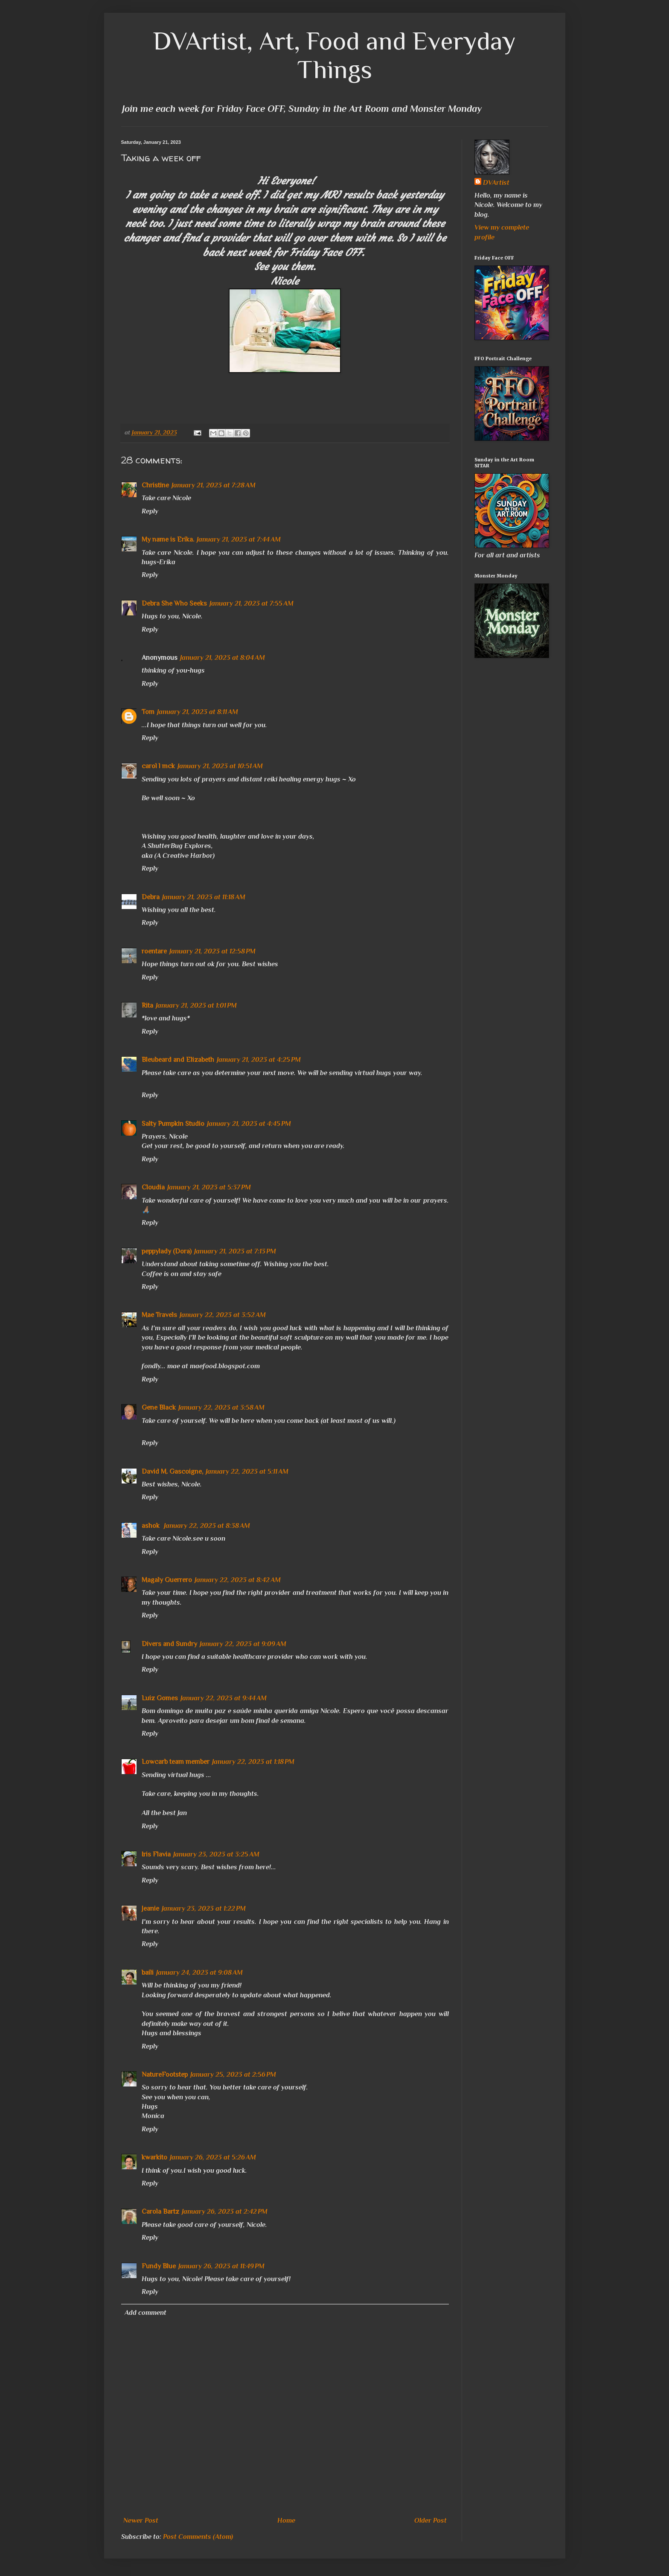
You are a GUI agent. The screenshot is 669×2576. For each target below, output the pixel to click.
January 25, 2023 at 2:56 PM (233, 2074)
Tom (148, 712)
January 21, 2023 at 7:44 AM (239, 539)
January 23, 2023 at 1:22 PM (204, 1908)
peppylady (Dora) (167, 1251)
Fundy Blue (159, 2266)
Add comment (145, 2313)
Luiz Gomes (160, 1698)
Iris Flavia (156, 1854)
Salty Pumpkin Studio (173, 1124)
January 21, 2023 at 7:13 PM (235, 1251)
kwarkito (154, 2157)
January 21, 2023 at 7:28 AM (214, 485)
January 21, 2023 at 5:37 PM (209, 1187)
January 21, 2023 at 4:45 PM (249, 1124)
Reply (150, 511)
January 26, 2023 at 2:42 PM (225, 2211)
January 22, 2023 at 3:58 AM (221, 1407)
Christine (155, 485)
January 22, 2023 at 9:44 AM (223, 1698)
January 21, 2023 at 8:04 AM (222, 657)
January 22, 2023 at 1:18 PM (253, 1762)
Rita (147, 1005)
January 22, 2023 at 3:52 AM (223, 1315)
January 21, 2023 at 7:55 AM (251, 603)
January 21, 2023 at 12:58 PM (212, 951)
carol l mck (158, 766)
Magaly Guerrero (167, 1580)
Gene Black (159, 1407)
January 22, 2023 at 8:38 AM (207, 1526)
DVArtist (496, 182)
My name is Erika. (168, 539)
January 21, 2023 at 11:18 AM (203, 897)
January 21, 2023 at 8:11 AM (197, 712)
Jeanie (150, 1908)
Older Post (430, 2520)
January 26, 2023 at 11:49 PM (221, 2266)
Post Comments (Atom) (198, 2537)
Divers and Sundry (169, 1644)
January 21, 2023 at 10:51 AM (220, 766)
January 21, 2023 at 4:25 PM (259, 1060)
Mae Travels (159, 1315)
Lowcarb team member (175, 1762)
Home (286, 2520)
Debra (151, 897)
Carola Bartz (160, 2211)
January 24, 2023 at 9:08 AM (199, 1972)
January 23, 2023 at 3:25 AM (216, 1854)
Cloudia (153, 1187)
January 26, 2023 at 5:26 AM (213, 2157)
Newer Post (140, 2520)
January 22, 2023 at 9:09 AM (243, 1644)
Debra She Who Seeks (174, 603)
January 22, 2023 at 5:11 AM (247, 1471)
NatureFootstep (165, 2074)
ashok (151, 1526)
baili (148, 1972)
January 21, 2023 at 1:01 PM (196, 1005)
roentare (154, 951)
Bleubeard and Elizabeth (178, 1060)
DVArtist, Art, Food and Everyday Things (334, 55)
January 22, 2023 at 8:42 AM (238, 1580)
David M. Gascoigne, (172, 1471)
